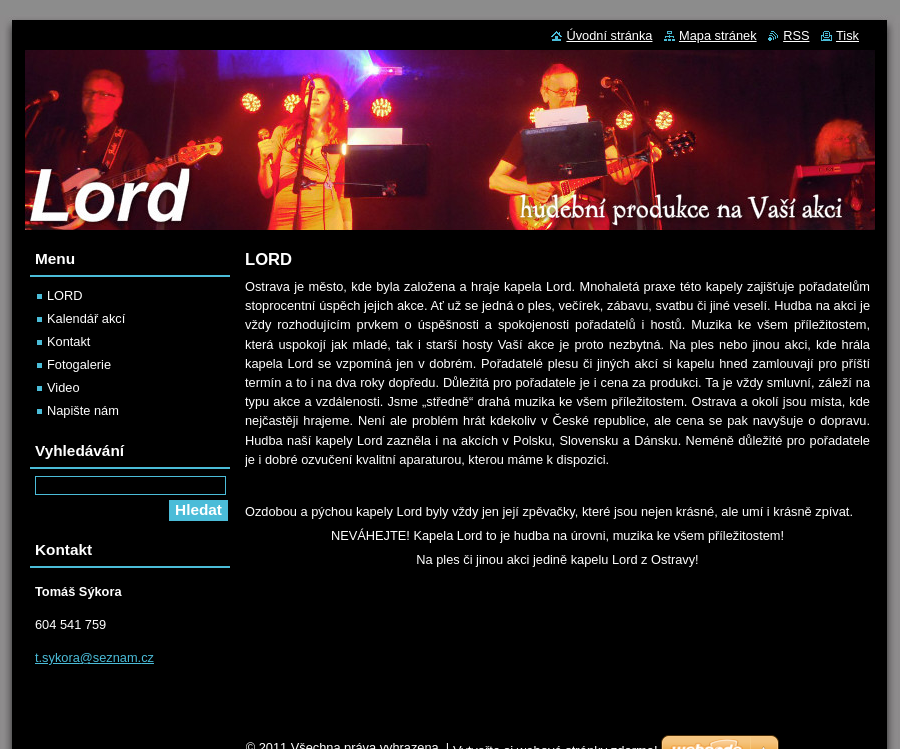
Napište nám (83, 410)
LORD (65, 295)
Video (63, 387)
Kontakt (68, 341)
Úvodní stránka (609, 35)
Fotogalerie (79, 364)
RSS (796, 35)
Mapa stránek (718, 35)
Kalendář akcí (86, 318)
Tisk (847, 35)
